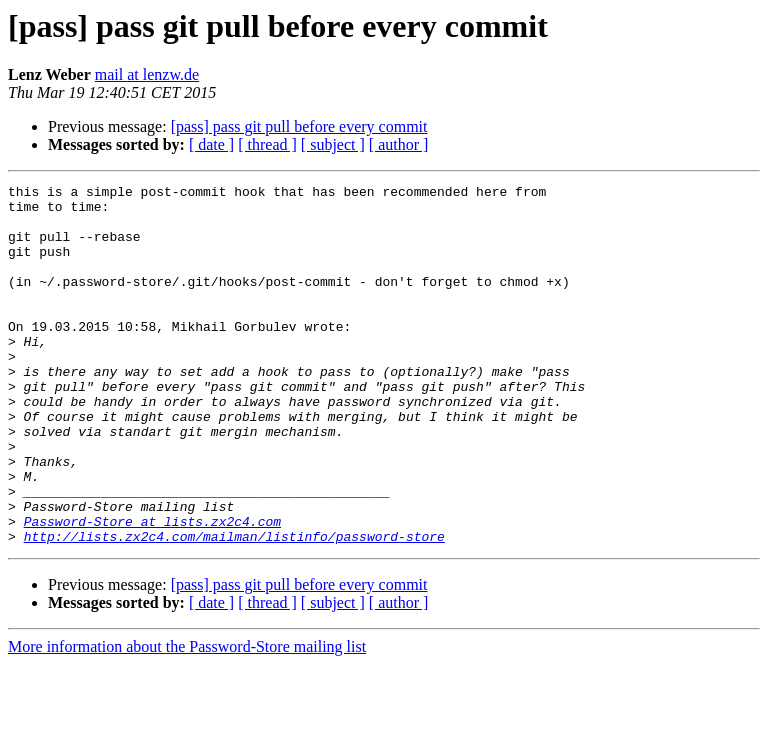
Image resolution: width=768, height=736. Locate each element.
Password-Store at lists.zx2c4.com (152, 590)
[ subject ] (333, 144)
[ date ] (211, 144)
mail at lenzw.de (147, 74)
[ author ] (399, 144)
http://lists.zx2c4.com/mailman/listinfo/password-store (234, 608)
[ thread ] (267, 144)
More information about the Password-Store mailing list (187, 718)
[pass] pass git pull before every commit (299, 126)
